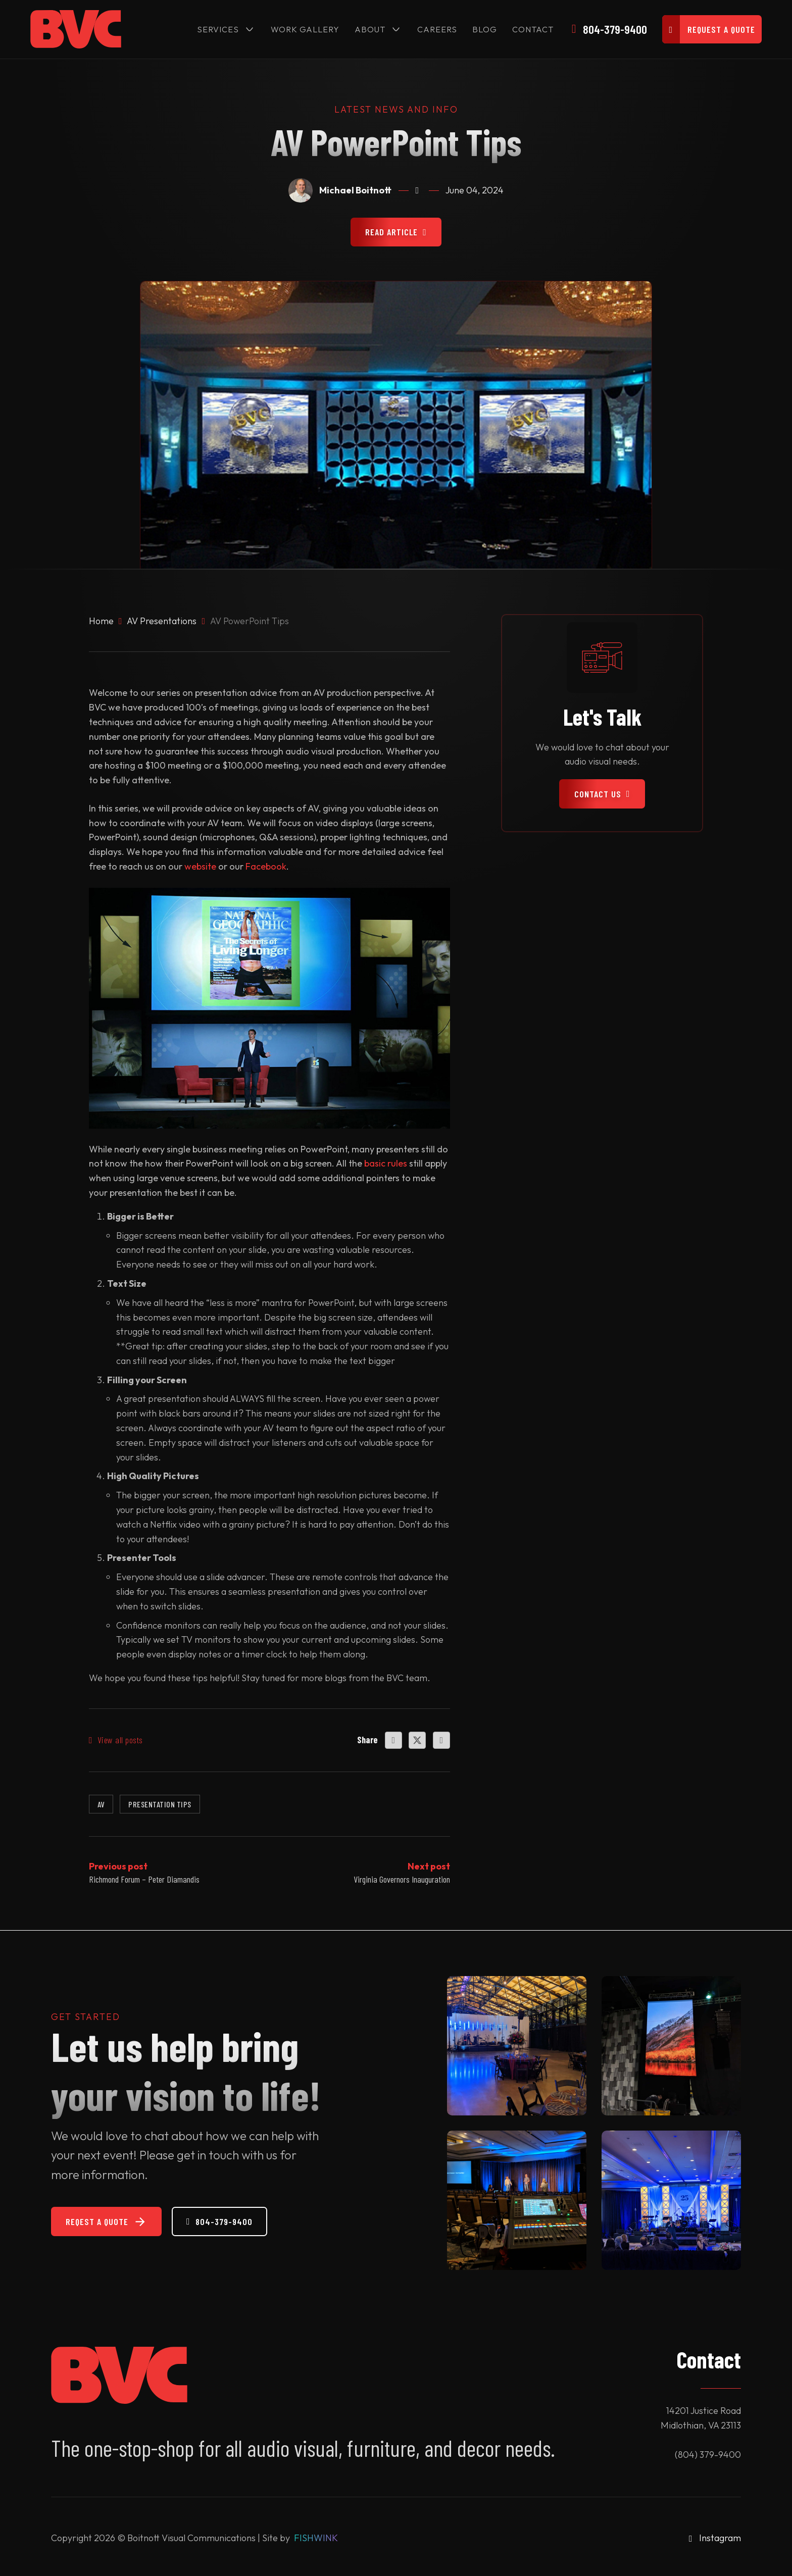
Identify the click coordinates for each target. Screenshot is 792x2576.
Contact (532, 29)
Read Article (396, 232)
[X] (417, 1740)
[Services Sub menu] (249, 29)
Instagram (720, 2538)
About (369, 29)
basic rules (385, 1164)
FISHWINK (316, 2538)
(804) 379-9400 (708, 2454)
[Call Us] (609, 29)
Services (217, 29)
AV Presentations (161, 621)
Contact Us (602, 794)
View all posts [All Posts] (116, 1740)
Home (101, 621)
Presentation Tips (159, 1804)
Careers (437, 29)
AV (101, 1804)
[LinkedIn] (441, 1740)
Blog (484, 29)
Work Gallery (304, 29)
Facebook (265, 867)
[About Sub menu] (395, 29)
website (200, 867)
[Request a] (712, 29)
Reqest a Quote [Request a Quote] (106, 2222)
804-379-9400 (219, 2221)
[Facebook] (393, 1740)
